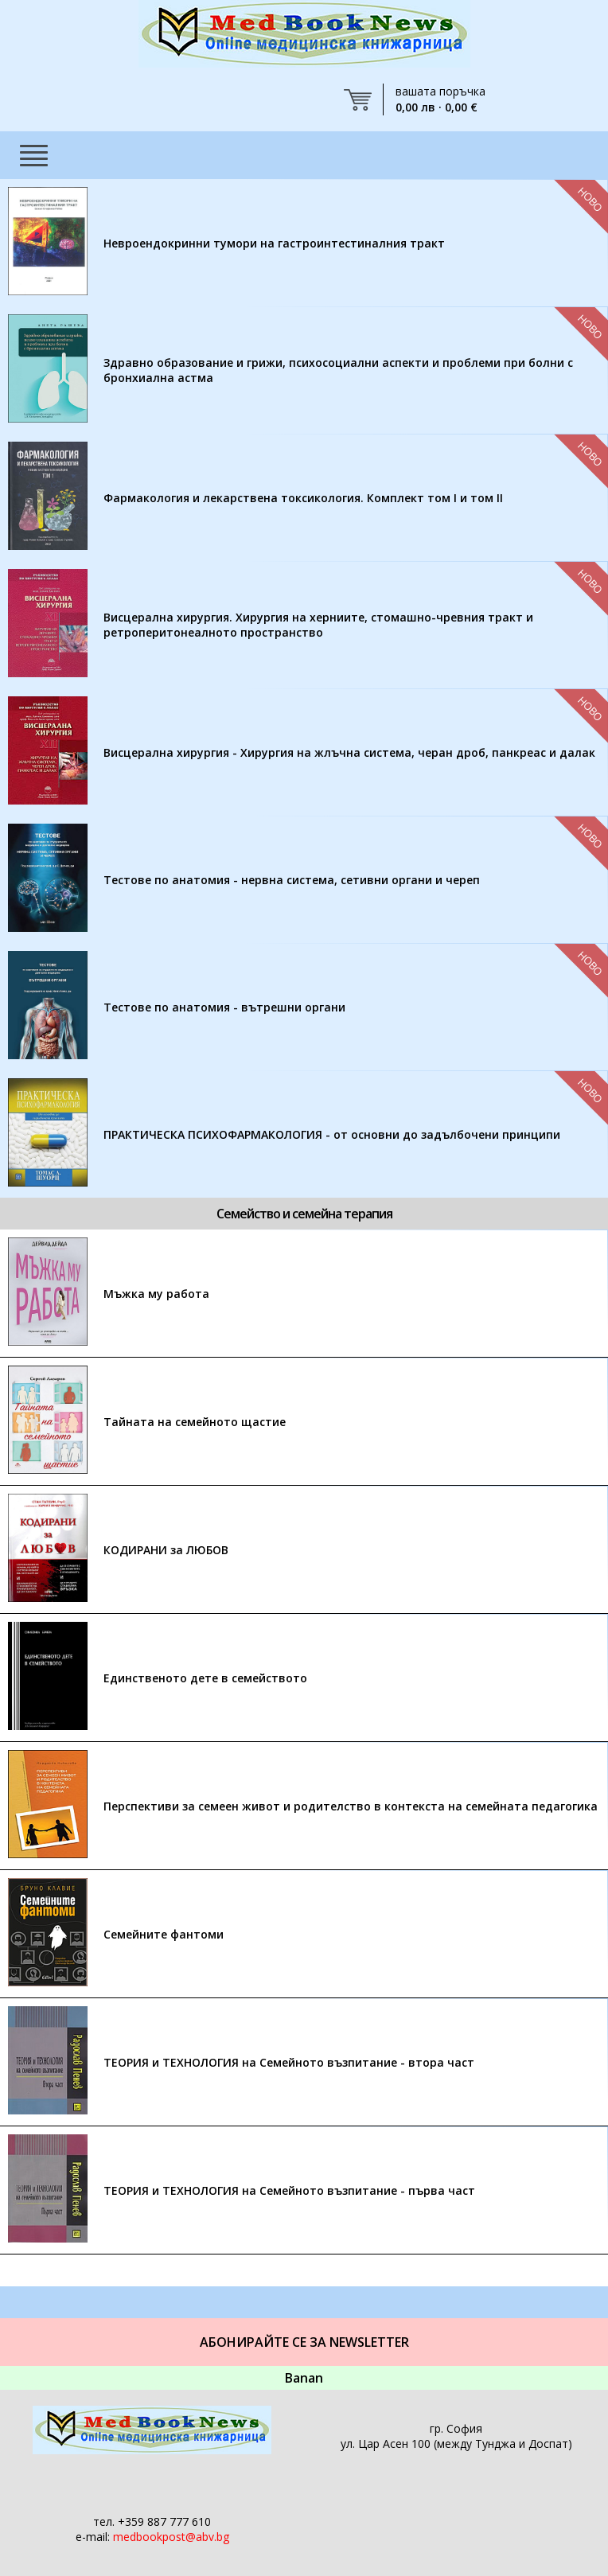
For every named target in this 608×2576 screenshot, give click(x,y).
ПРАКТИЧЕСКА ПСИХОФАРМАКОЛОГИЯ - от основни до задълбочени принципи (331, 1134)
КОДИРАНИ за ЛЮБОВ (165, 1549)
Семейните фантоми (163, 1934)
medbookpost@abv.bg (171, 2536)
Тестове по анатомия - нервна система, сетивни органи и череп (291, 879)
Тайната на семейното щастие (194, 1421)
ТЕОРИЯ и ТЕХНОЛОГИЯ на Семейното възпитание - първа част (289, 2190)
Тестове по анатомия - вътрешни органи (224, 1007)
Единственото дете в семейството (205, 1678)
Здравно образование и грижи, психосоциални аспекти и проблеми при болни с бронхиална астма (338, 370)
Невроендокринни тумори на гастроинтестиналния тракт (274, 243)
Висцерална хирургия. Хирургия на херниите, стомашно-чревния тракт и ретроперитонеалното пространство (318, 625)
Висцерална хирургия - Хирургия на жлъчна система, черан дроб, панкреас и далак (349, 752)
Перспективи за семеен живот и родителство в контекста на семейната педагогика (350, 1806)
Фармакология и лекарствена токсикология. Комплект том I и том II (303, 497)
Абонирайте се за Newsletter (304, 2342)
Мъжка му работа (156, 1293)
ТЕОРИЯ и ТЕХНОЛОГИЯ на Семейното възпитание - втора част (288, 2062)
